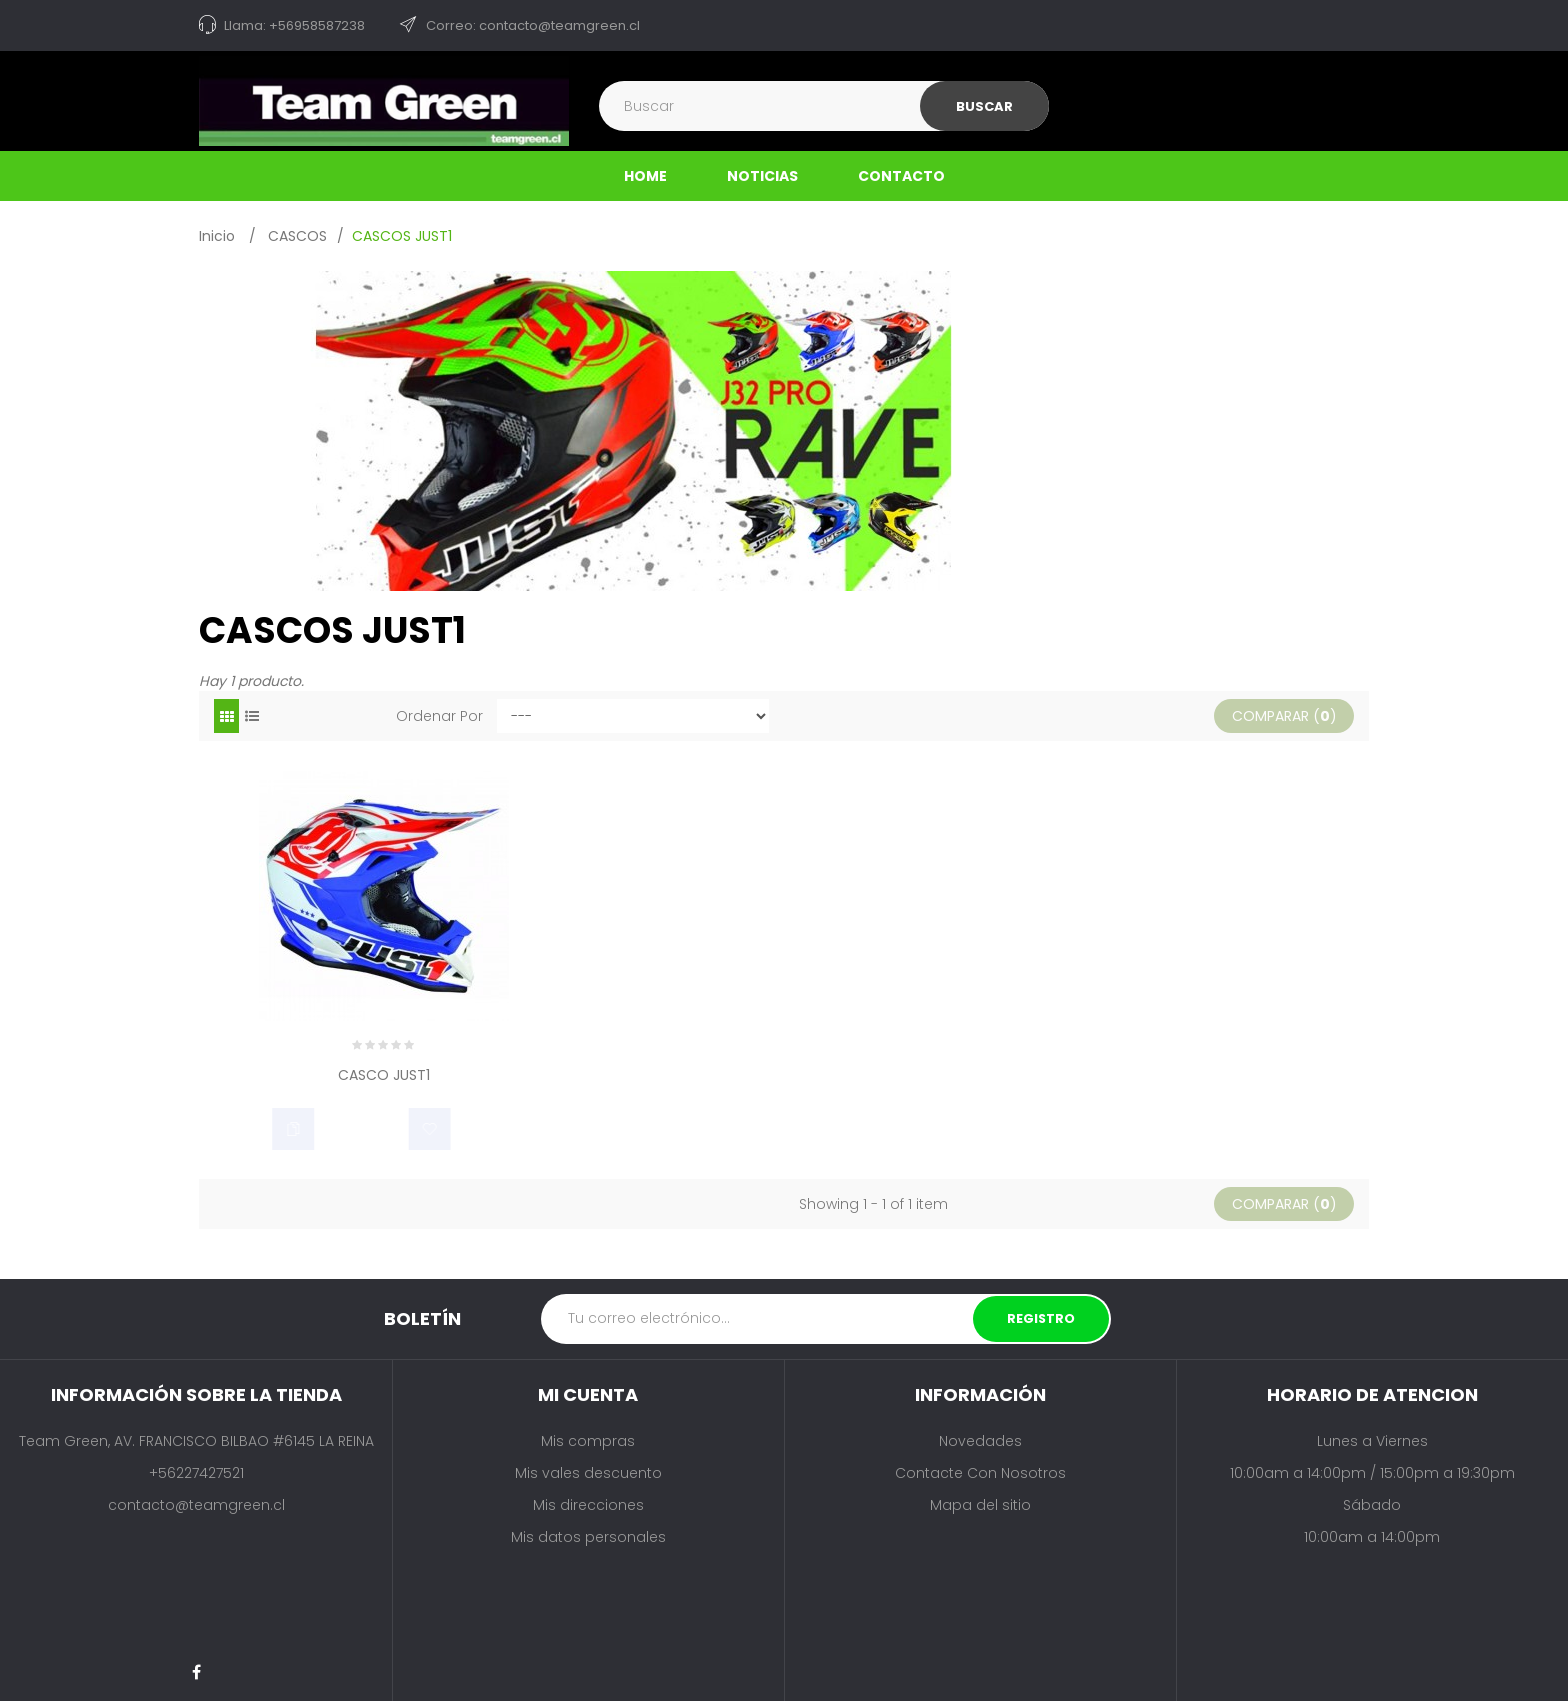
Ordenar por (439, 716)
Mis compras (588, 1441)
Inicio (217, 236)
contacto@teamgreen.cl (196, 1505)
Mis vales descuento (588, 1473)
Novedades (980, 1441)
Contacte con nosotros (980, 1473)
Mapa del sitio (980, 1505)
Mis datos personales (588, 1537)
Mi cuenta (588, 1394)
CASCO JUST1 (384, 1076)
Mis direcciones (588, 1505)
